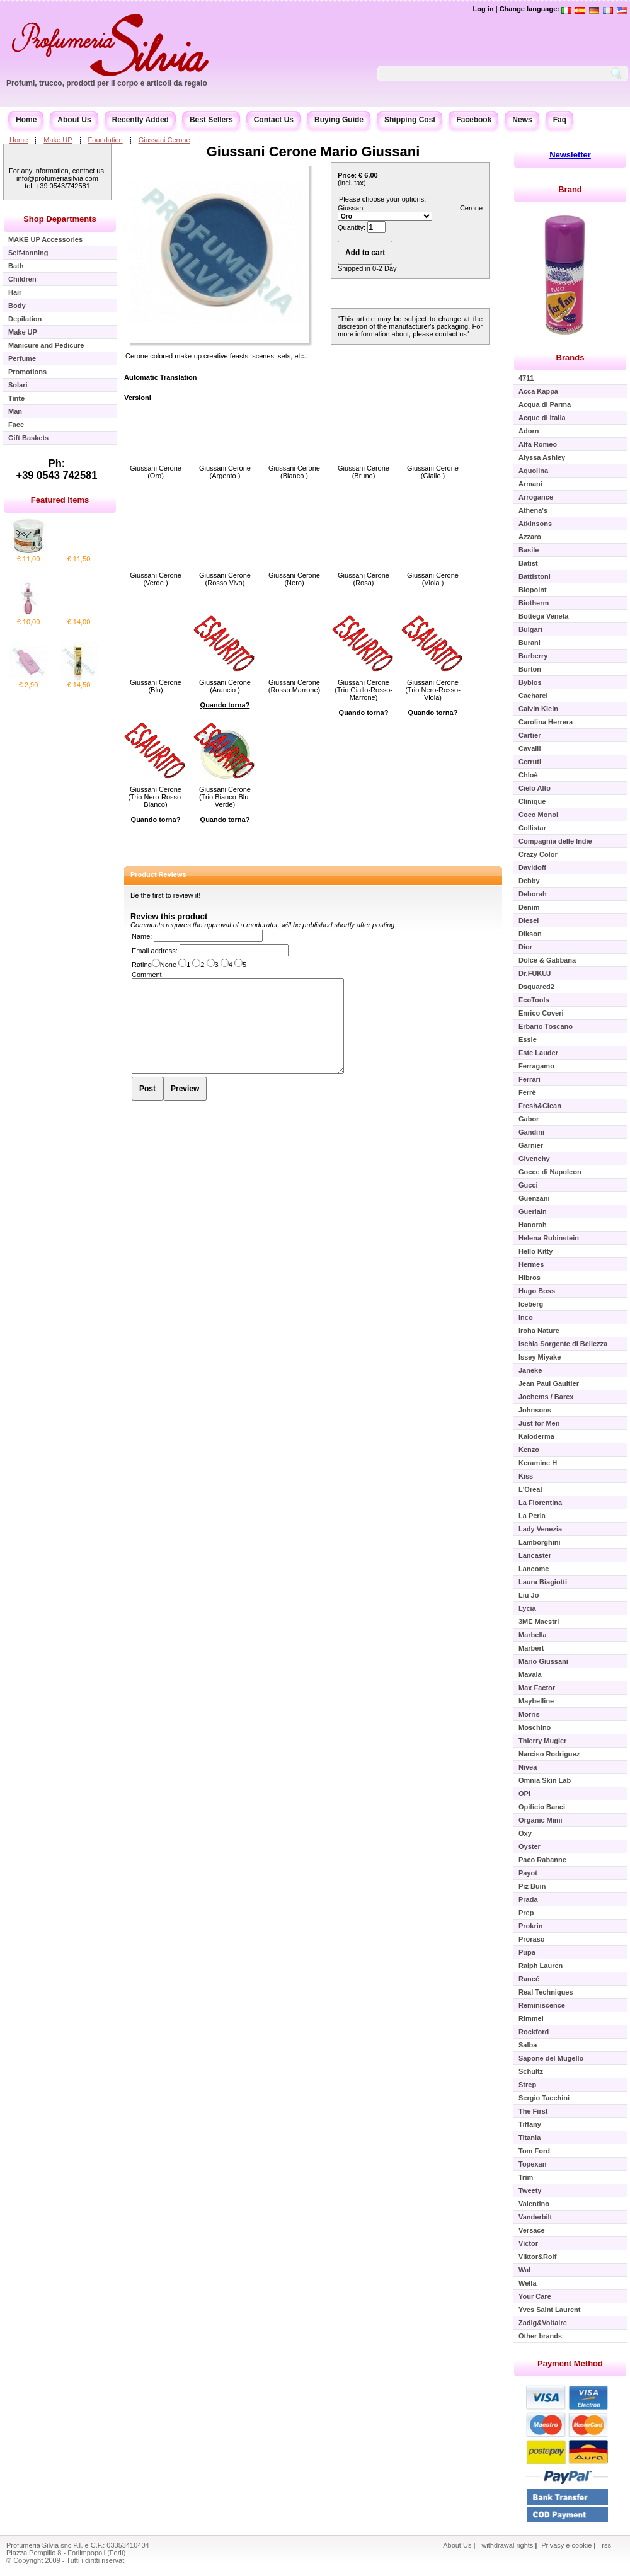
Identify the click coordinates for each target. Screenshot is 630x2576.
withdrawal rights (507, 2545)
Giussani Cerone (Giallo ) (433, 471)
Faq (559, 119)
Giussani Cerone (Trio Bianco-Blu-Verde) (225, 797)
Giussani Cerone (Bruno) (363, 471)
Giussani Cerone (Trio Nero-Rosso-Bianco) (155, 797)
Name (141, 936)
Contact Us (274, 119)
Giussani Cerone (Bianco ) (294, 471)
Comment (147, 974)
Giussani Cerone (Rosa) (363, 579)
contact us (451, 334)
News (522, 119)
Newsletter (570, 154)
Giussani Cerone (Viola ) (433, 579)
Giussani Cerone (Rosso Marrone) (294, 686)
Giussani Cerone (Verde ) (155, 579)
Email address (154, 950)
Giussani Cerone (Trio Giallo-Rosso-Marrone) (363, 689)
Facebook (473, 119)
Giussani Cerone (164, 140)
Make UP (57, 140)
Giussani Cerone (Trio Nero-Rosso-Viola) (433, 689)
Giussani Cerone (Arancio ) (225, 686)
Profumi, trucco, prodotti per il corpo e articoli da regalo (106, 83)
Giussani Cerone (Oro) (155, 471)
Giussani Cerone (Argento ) (225, 471)
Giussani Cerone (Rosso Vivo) (225, 579)
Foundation (105, 140)
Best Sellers (211, 119)
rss (606, 2545)
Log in (482, 9)
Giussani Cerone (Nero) (294, 579)
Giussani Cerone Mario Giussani (313, 151)
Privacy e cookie (567, 2545)
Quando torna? (225, 705)
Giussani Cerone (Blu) (155, 686)
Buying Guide (339, 119)
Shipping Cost (409, 119)
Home (26, 119)
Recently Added (140, 119)
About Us (74, 119)
